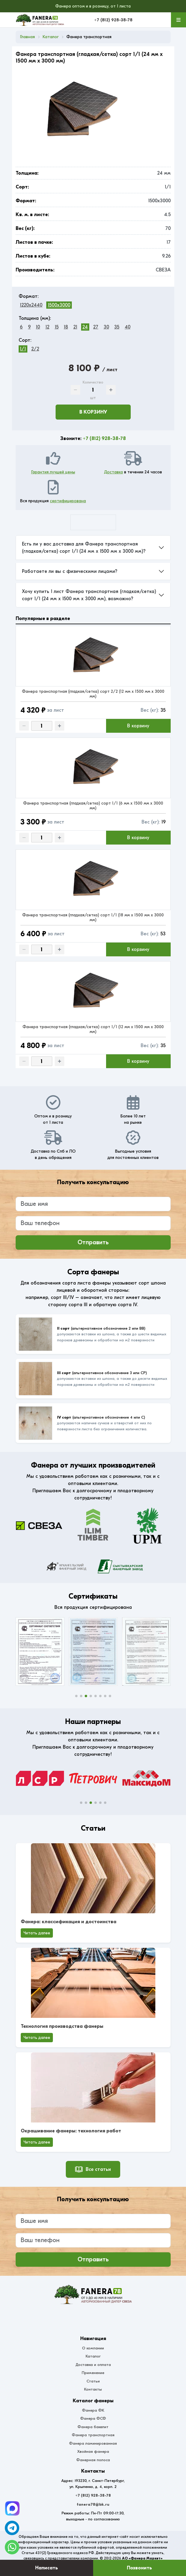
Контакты (93, 2389)
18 (66, 327)
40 (127, 327)
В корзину (93, 412)
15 (57, 327)
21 (75, 327)
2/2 (35, 349)
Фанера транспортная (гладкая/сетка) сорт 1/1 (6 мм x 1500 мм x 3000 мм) (93, 806)
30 (106, 327)
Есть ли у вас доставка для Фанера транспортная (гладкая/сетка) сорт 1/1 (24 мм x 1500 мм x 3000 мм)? (83, 547)
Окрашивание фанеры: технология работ (71, 2131)
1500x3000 (59, 305)
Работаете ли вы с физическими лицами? (69, 571)
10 (38, 327)
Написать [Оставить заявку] (46, 2568)
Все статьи (93, 2169)
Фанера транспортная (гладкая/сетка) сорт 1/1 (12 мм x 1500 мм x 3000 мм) (93, 1029)
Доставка (113, 472)
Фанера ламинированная (93, 2443)
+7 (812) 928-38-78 (113, 20)
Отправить (93, 1242)
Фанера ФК (93, 2410)
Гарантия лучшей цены (53, 472)
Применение (93, 2372)
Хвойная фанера (93, 2451)
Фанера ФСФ (93, 2418)
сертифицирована (68, 500)
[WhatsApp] (12, 2547)
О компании (93, 2348)
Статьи (93, 2381)
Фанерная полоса (93, 2460)
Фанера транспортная (93, 2435)
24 (85, 327)
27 (95, 327)
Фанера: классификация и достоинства (68, 1921)
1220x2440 (31, 305)
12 (47, 327)
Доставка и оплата (93, 2364)
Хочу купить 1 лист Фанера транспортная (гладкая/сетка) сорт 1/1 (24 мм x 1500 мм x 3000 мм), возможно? (89, 595)
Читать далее (36, 1933)
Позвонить (139, 2568)
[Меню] (178, 19)
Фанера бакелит (93, 2427)
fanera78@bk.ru (93, 2504)
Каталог (93, 2356)
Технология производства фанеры (62, 2026)
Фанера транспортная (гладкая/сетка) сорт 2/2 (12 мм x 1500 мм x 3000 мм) (93, 694)
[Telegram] (12, 2508)
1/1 (23, 349)
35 (116, 327)
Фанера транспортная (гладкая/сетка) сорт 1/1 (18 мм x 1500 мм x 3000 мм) (93, 917)
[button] (76, 1696)
